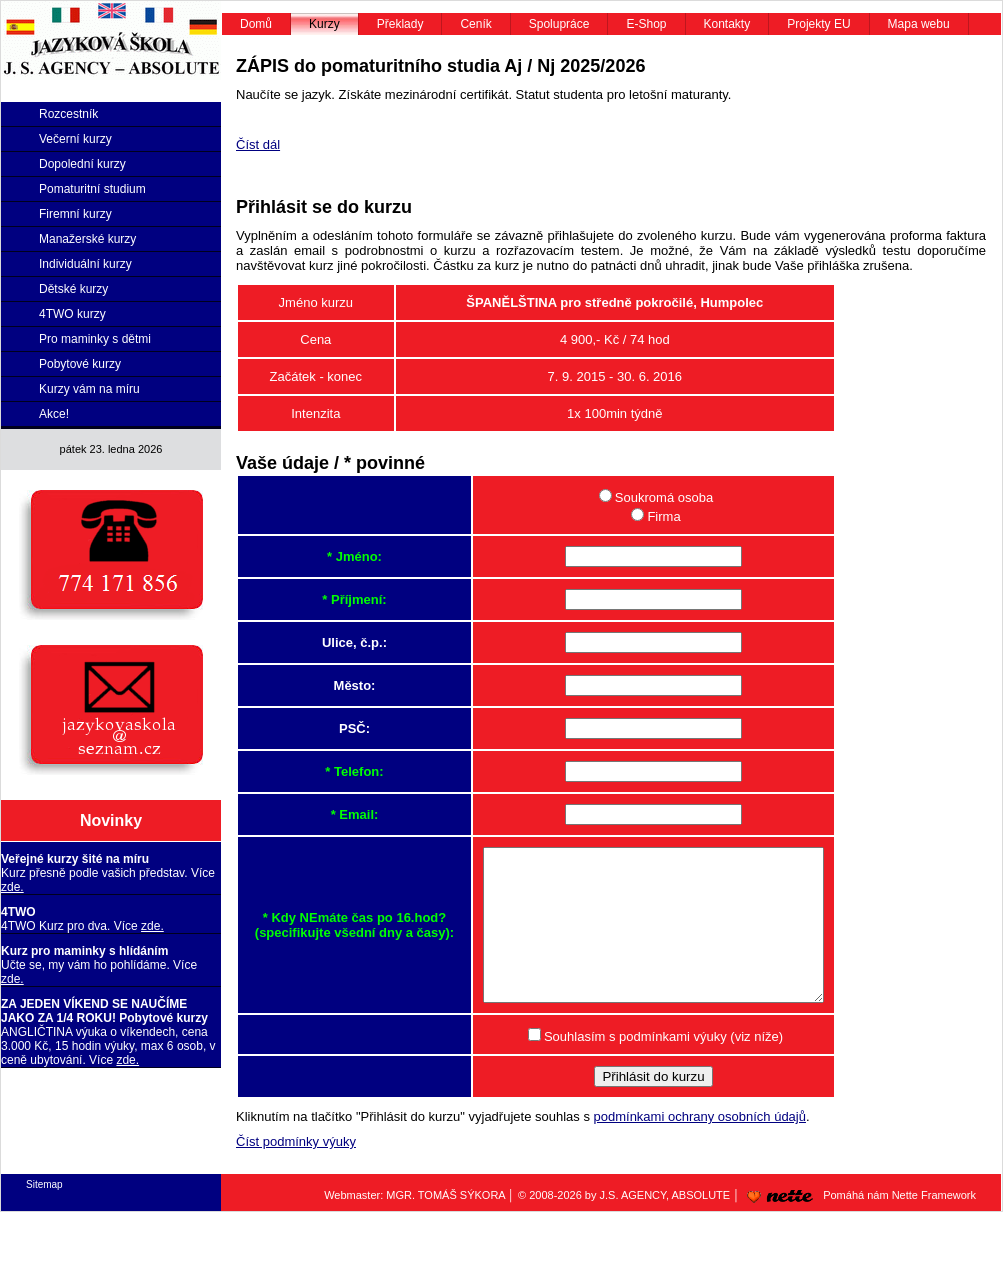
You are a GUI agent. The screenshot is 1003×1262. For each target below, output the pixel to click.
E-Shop (646, 24)
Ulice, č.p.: (334, 642)
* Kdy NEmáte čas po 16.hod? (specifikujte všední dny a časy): (334, 940)
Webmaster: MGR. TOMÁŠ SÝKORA (414, 1225)
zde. (12, 887)
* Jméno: (334, 556)
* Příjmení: (334, 599)
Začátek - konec (316, 376)
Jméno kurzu (316, 302)
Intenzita (315, 413)
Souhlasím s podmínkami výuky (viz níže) (643, 1066)
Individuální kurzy (85, 264)
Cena (315, 339)
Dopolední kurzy (82, 164)
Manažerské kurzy (87, 239)
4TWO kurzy (72, 314)
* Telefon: (334, 771)
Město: (335, 685)
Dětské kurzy (73, 289)
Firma (643, 516)
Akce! (54, 414)
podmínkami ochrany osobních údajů (700, 1146)
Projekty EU (818, 24)
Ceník (475, 24)
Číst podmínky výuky (296, 1171)
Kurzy (324, 24)
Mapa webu (919, 24)
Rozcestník (68, 114)
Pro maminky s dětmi (95, 339)
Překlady (400, 24)
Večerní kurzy (75, 139)
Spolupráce (559, 24)
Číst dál (258, 144)
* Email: (335, 814)
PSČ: (334, 728)
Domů (256, 24)
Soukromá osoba (644, 497)
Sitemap (44, 1214)
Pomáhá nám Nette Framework (858, 1225)
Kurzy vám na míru (89, 389)
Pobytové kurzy (80, 364)
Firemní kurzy (75, 214)
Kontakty (727, 24)
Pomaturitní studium (92, 189)
